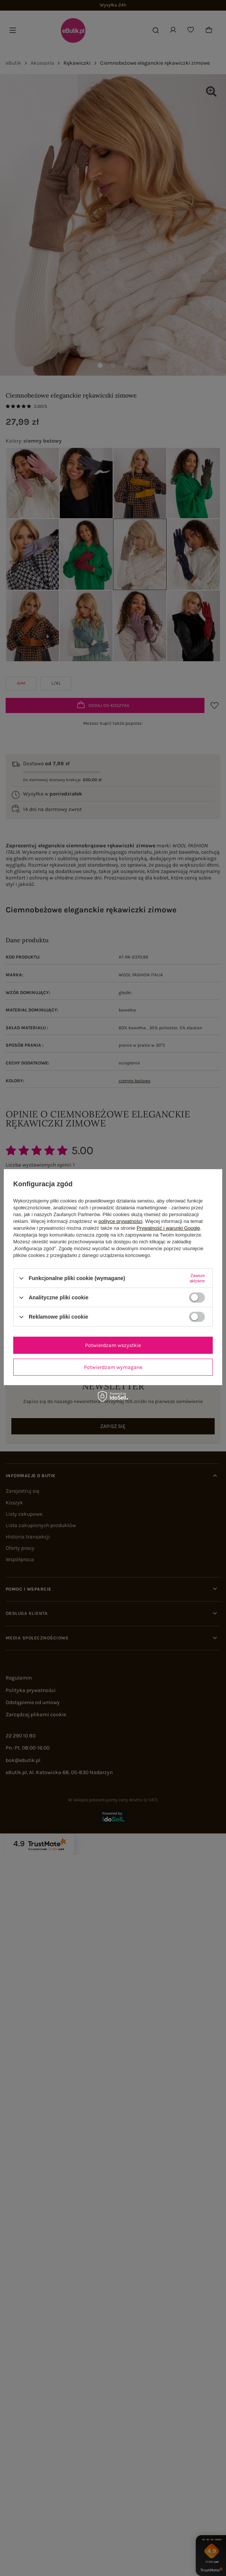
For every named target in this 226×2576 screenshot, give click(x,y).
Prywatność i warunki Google (168, 1228)
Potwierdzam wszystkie (113, 1345)
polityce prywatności (120, 1221)
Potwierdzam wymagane (113, 1367)
